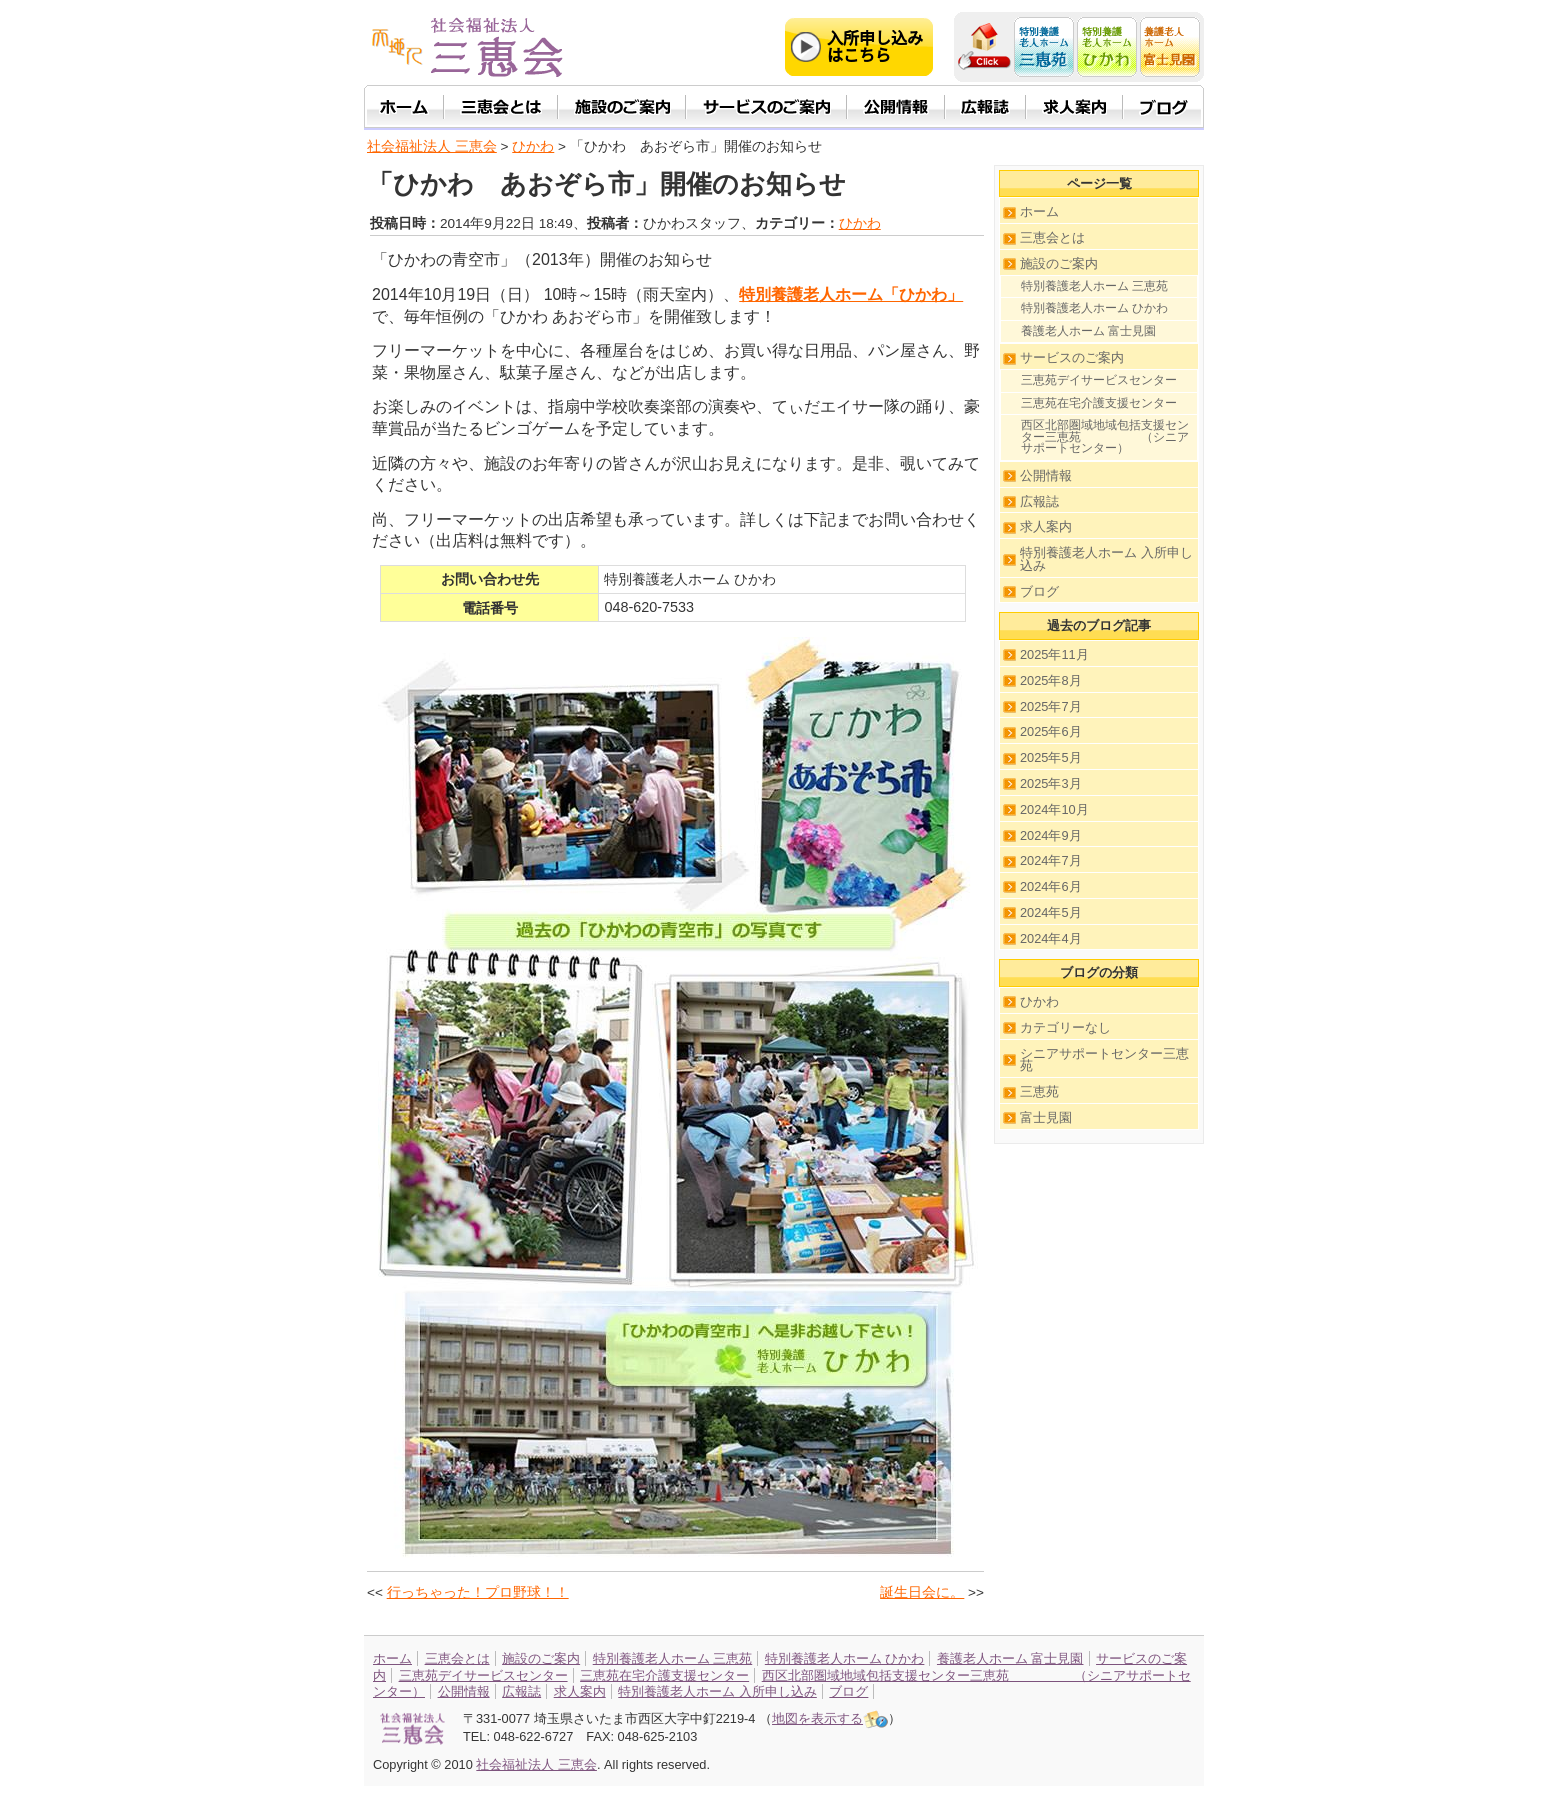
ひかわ (860, 223)
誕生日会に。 (922, 1592)
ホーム (1039, 211)
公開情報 (1046, 475)
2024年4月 (1051, 938)
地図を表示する (830, 1718)
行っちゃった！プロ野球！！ (478, 1592)
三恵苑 (1039, 1091)
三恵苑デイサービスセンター (1099, 380)
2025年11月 (1054, 654)
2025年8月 (1051, 680)
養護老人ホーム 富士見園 (1088, 331)
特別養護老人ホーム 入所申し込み (1106, 559)
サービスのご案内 (1072, 357)
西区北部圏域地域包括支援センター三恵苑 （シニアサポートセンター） (1105, 436)
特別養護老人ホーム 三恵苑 (1094, 286)
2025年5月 (1051, 757)
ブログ (1039, 591)
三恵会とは (1052, 237)
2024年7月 (1051, 860)
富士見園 (1046, 1117)
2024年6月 (1051, 886)
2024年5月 (1051, 912)
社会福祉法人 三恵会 (432, 146)
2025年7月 (1051, 706)
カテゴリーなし (1065, 1027)
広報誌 (1039, 501)
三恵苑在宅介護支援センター (1099, 403)
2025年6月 (1051, 731)
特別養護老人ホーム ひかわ (1094, 308)
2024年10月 (1054, 809)
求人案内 (1046, 526)
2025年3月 (1051, 783)
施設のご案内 (1059, 263)
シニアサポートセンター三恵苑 (1104, 1060)
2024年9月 (1051, 835)
